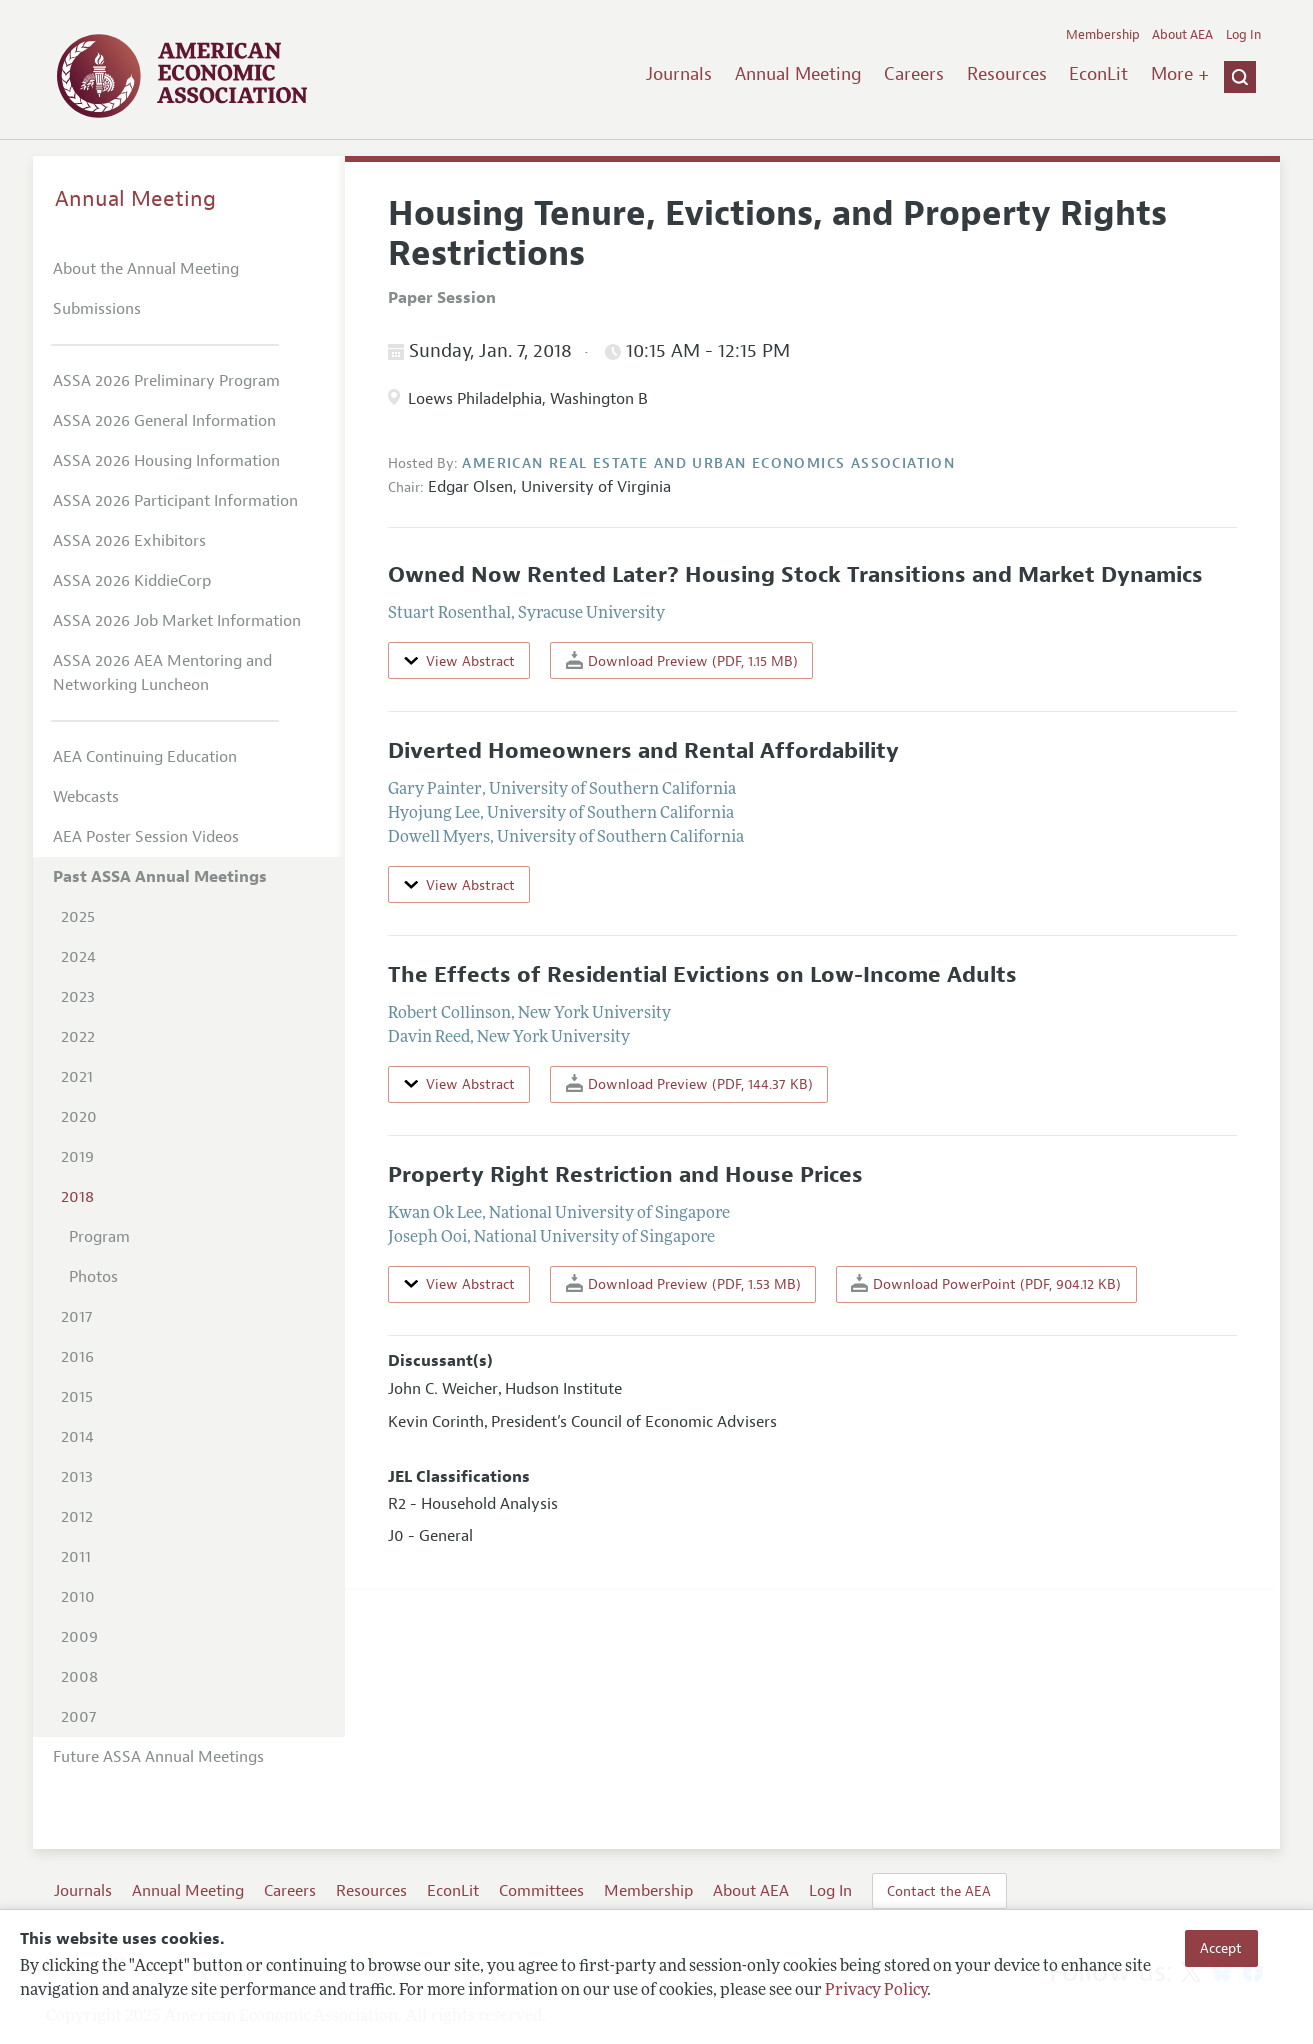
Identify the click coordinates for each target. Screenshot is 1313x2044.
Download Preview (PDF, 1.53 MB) (683, 1283)
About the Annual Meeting (146, 269)
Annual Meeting (798, 74)
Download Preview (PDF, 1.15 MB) (682, 660)
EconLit (1098, 74)
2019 (77, 1157)
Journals (679, 74)
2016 (77, 1357)
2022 (78, 1037)
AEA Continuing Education (145, 757)
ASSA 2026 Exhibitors (129, 541)
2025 (78, 917)
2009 (79, 1637)
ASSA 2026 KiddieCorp (132, 581)
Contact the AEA (939, 1891)
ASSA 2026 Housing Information (166, 461)
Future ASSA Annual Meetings (158, 1757)
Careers (914, 74)
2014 (77, 1437)
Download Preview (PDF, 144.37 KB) (689, 1083)
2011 (76, 1557)
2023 (78, 997)
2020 (79, 1117)
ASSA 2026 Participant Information (175, 501)
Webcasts (86, 797)
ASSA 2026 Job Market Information (177, 621)
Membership (1103, 35)
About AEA (1182, 35)
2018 (77, 1197)
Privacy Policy (876, 1991)
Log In (1243, 35)
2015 (77, 1397)
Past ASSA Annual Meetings (160, 877)
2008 (79, 1677)
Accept (1221, 1948)
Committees (541, 1891)
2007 (78, 1717)
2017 (76, 1317)
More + (1180, 74)
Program (99, 1237)
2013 (77, 1477)
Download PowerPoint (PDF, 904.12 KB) (986, 1283)
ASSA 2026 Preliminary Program (166, 381)
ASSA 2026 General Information (164, 421)
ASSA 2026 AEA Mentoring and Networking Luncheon (162, 673)
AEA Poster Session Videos (146, 837)
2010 (78, 1597)
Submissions (97, 309)
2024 (78, 957)
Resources (1007, 74)
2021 (77, 1077)
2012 (77, 1517)
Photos (93, 1277)
